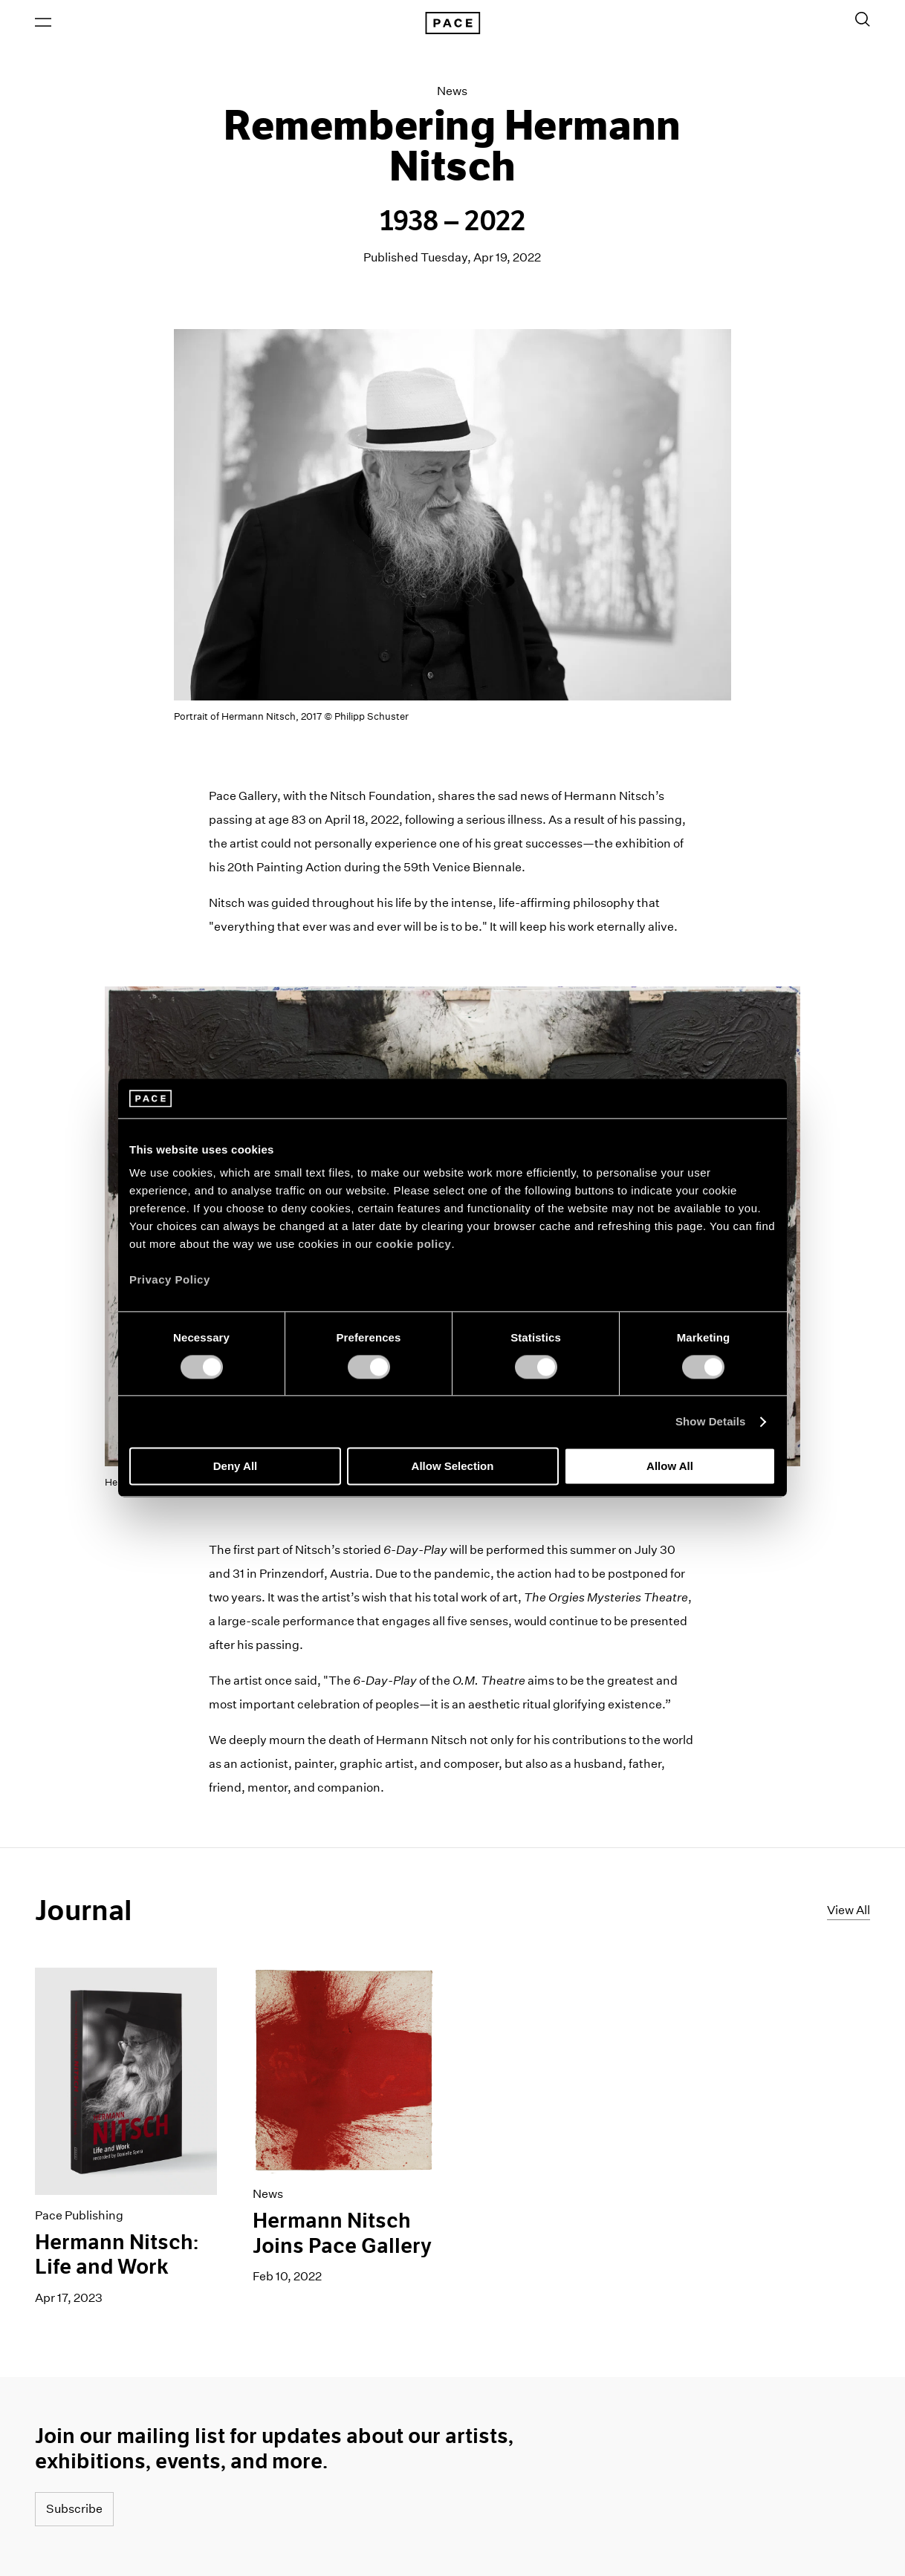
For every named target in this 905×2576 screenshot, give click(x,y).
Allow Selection (453, 1466)
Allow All (669, 1466)
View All (848, 1911)
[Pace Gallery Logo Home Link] (452, 24)
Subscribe (74, 2509)
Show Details (710, 1421)
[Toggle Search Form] (862, 20)
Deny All (235, 1466)
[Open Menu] (43, 23)
